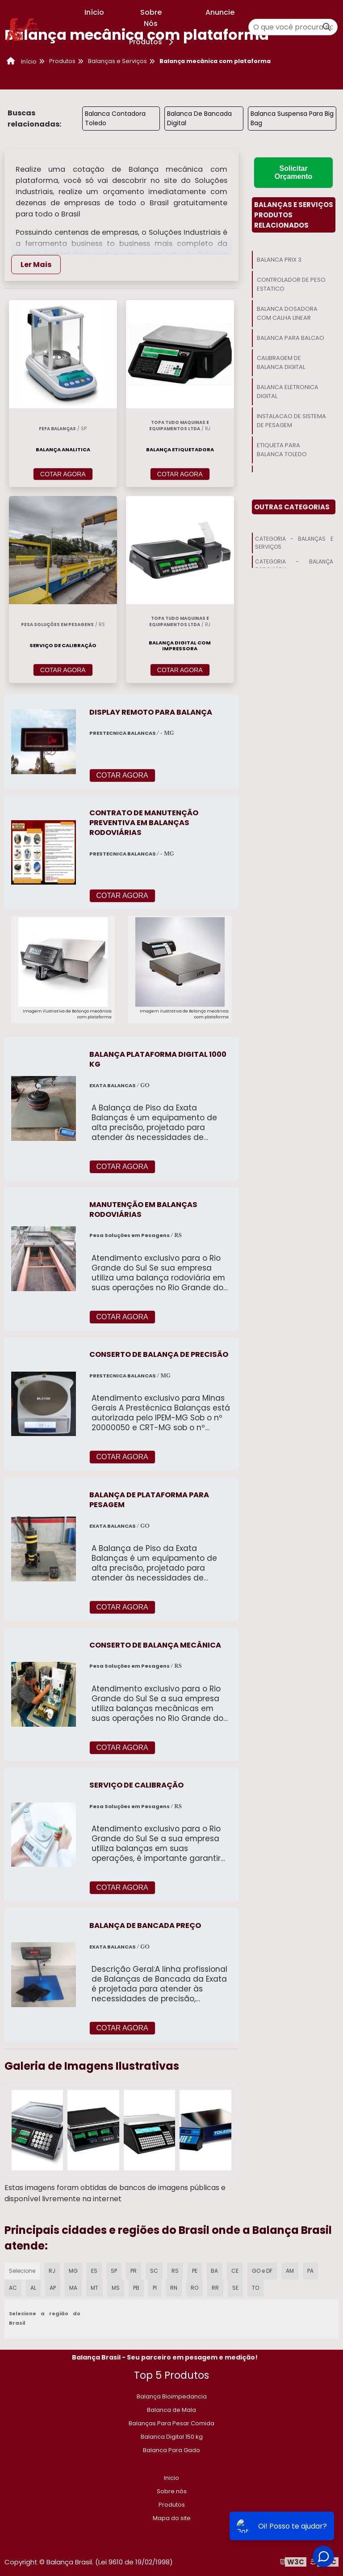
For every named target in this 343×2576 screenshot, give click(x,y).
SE (235, 2288)
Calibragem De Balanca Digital (281, 362)
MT (94, 2288)
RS (175, 2271)
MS (116, 2288)
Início (94, 12)
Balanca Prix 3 (279, 259)
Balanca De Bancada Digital (199, 118)
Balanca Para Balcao (290, 338)
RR (215, 2288)
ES (94, 2271)
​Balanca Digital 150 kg (172, 2436)
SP (114, 2271)
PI (155, 2288)
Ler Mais (36, 264)
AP (53, 2288)
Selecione (22, 2271)
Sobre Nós (151, 18)
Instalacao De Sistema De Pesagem (291, 420)
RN (173, 2288)
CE (234, 2271)
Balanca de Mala (171, 2410)
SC (154, 2271)
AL (33, 2288)
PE (194, 2271)
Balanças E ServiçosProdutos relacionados (293, 215)
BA (214, 2271)
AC (13, 2288)
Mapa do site (172, 2518)
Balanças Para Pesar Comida (171, 2423)
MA (73, 2288)
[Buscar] (327, 27)
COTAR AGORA (63, 474)
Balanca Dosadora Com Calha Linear (287, 313)
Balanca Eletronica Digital (287, 391)
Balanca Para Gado (171, 2450)
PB (136, 2288)
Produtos (152, 42)
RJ (52, 2271)
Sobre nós (172, 2491)
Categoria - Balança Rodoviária (294, 565)
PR (133, 2271)
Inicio (171, 2478)
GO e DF (262, 2271)
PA (310, 2271)
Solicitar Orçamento (293, 172)
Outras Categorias (292, 507)
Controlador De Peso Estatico (291, 284)
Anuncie (219, 12)
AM (290, 2271)
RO (194, 2288)
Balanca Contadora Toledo (115, 118)
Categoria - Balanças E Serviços (294, 543)
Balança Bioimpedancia (172, 2396)
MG (73, 2271)
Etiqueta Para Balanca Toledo (282, 449)
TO (255, 2288)
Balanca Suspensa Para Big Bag (292, 118)
